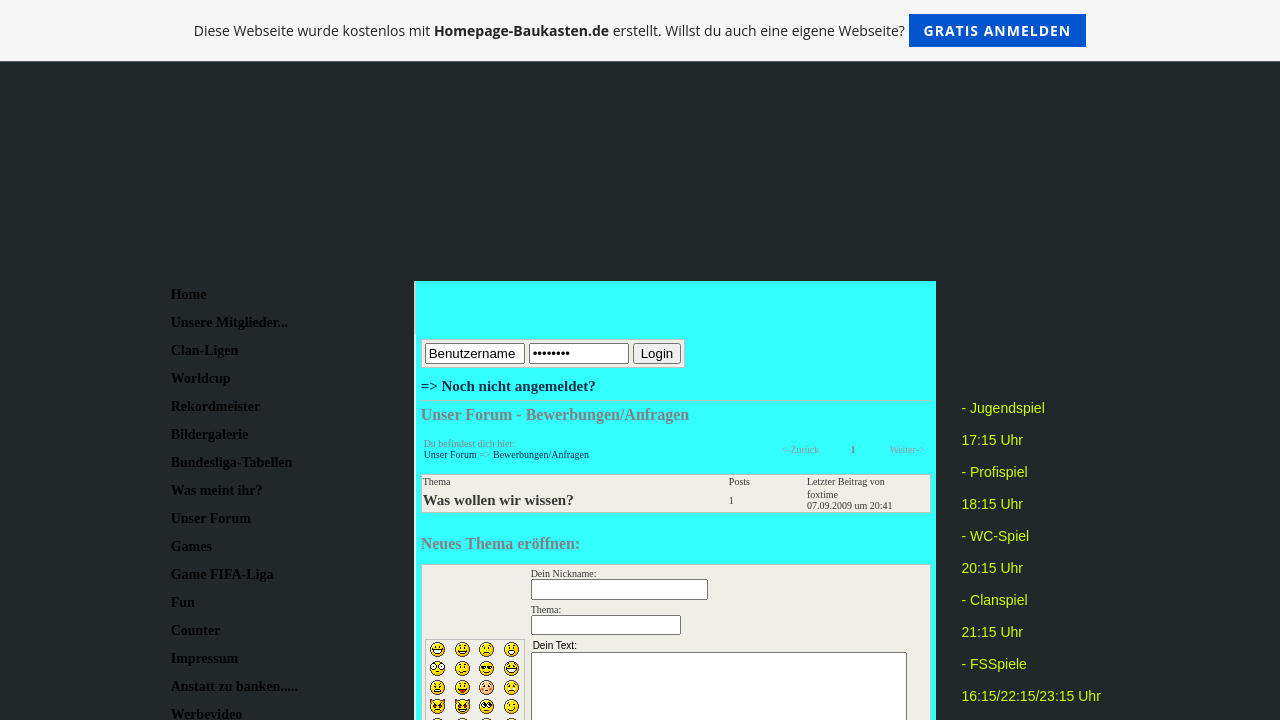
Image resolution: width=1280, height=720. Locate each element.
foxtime (822, 494)
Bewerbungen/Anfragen (541, 454)
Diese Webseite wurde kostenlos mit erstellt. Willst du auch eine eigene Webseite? (640, 30)
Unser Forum (450, 454)
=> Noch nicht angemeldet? (508, 386)
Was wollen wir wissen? (498, 500)
